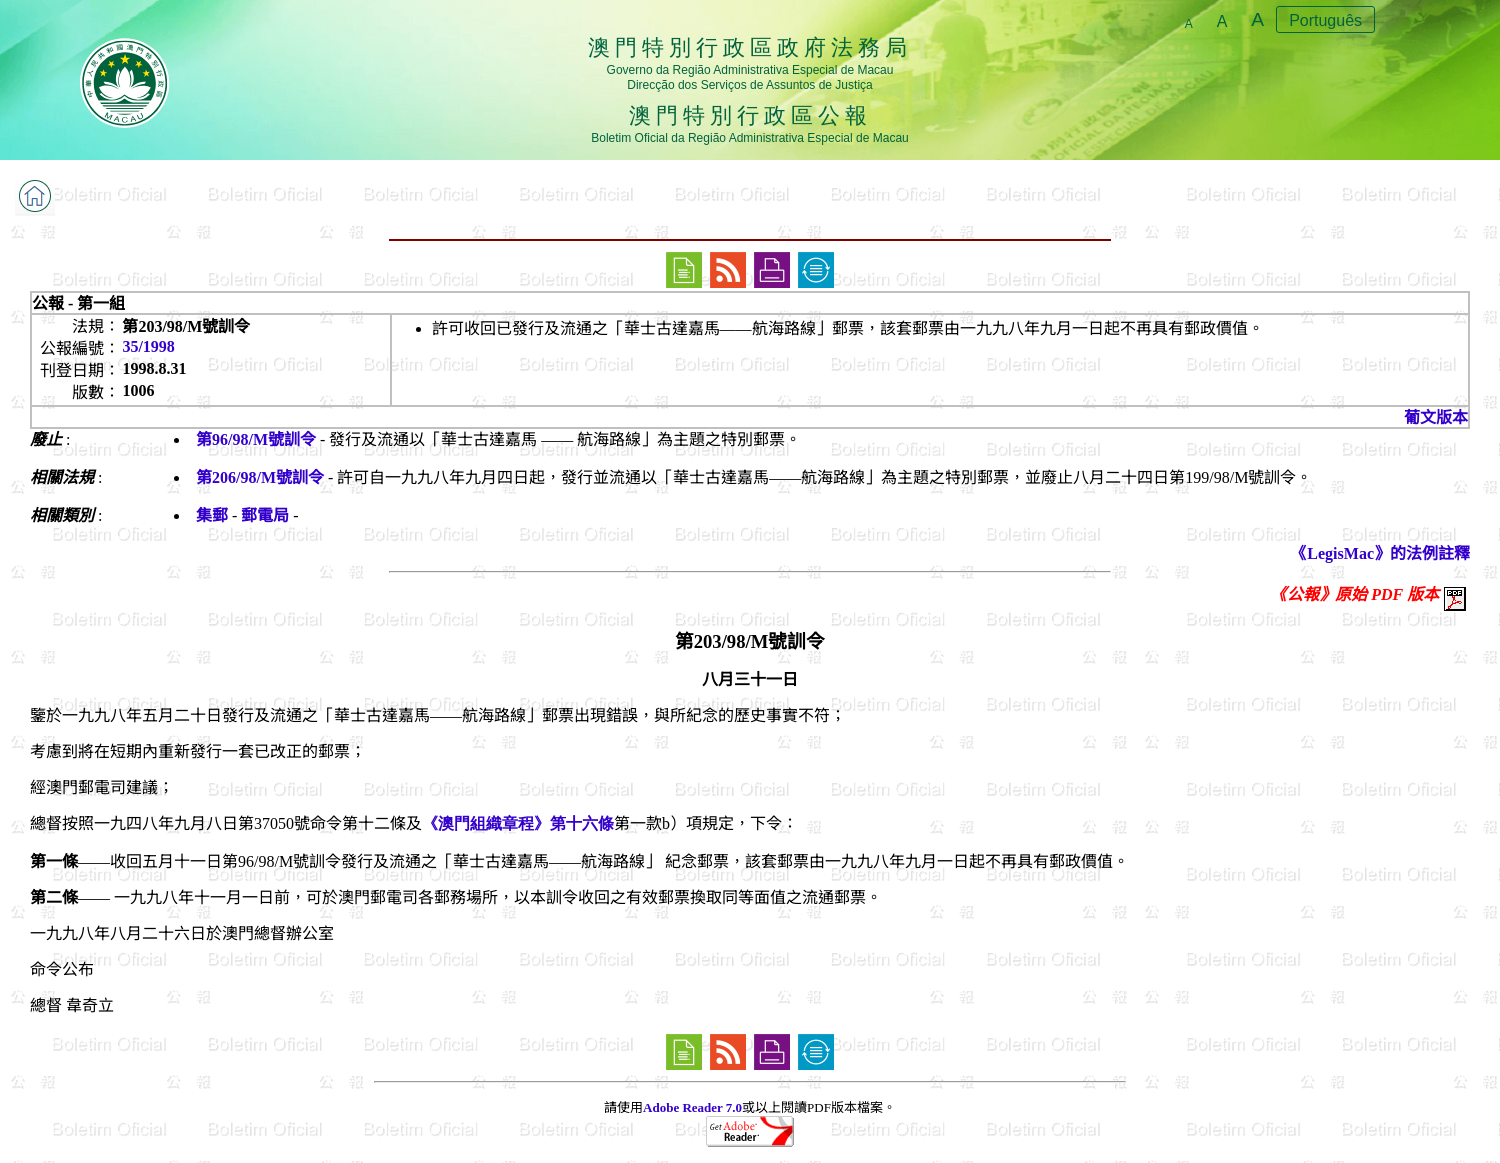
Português (1325, 20)
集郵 (212, 515)
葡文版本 (1436, 417)
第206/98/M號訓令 (260, 477)
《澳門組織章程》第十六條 (518, 823)
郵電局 (265, 515)
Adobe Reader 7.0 (692, 1107)
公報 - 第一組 (78, 303)
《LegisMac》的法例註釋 (1380, 553)
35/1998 (148, 346)
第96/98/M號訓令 (256, 439)
